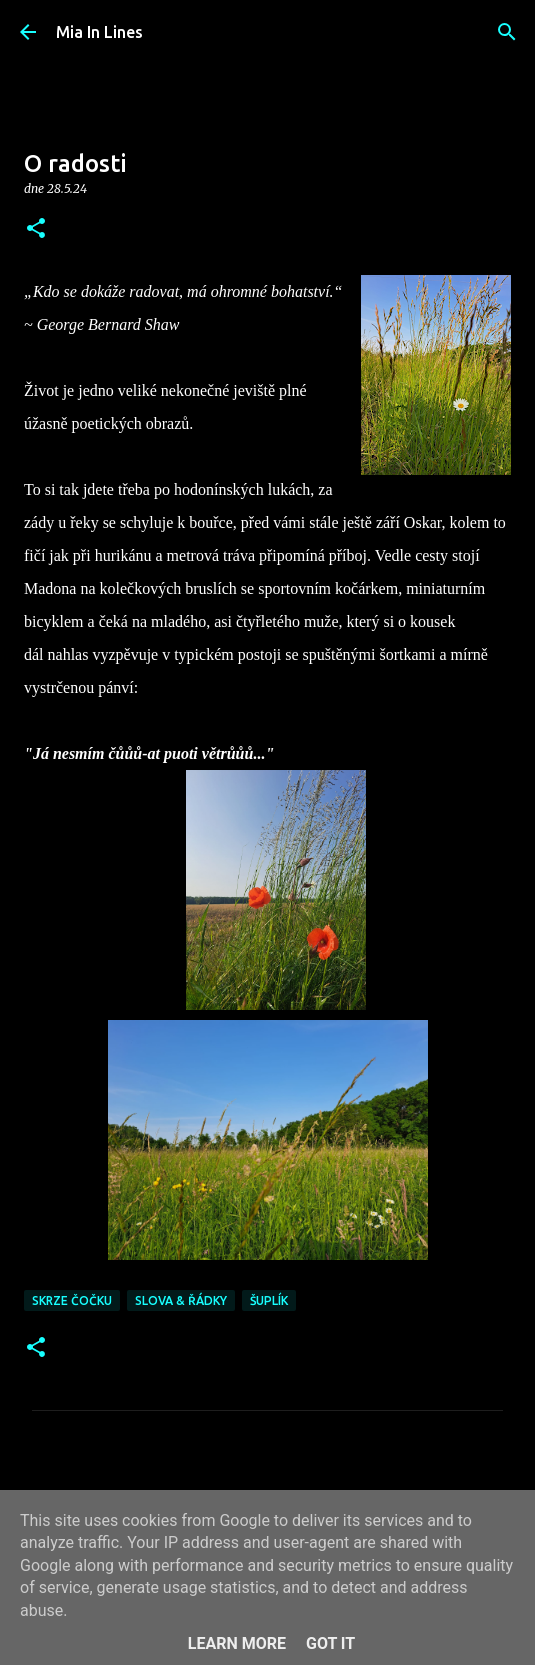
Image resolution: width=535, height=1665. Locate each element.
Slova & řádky (181, 1300)
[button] (36, 229)
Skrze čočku (72, 1300)
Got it (330, 1643)
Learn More (237, 1643)
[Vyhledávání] (507, 32)
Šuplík (269, 1300)
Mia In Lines (99, 32)
